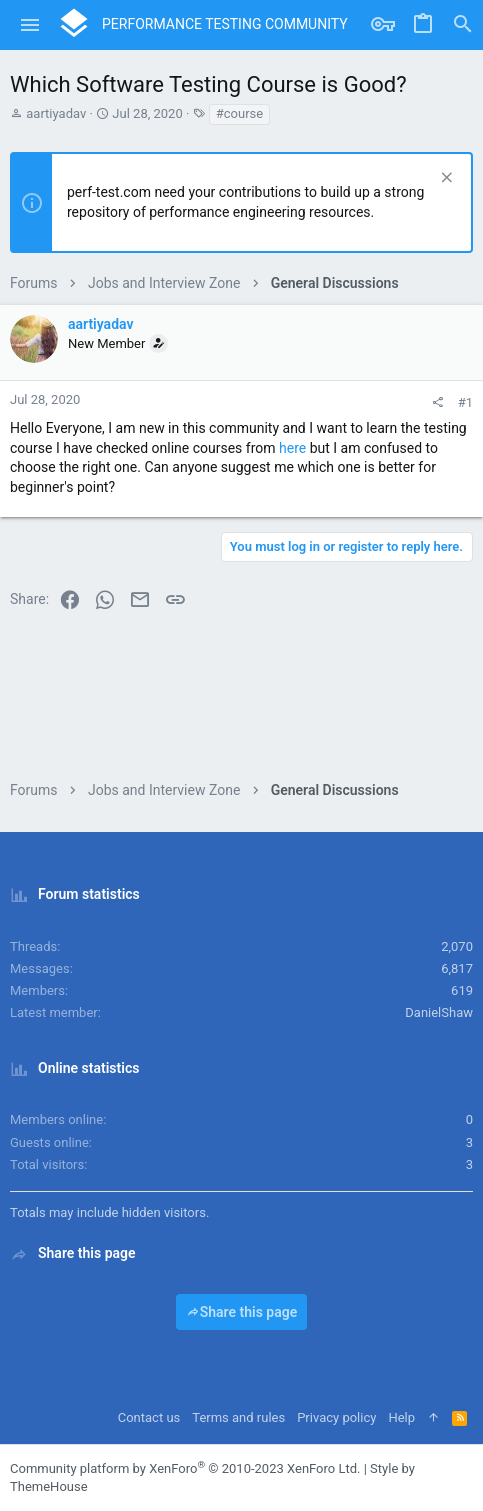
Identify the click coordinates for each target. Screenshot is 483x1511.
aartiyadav (56, 113)
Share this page (242, 1312)
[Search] (463, 25)
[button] (30, 25)
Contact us (149, 1417)
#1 (465, 402)
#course (239, 113)
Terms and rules (238, 1417)
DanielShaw (439, 1012)
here (292, 448)
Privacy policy (336, 1417)
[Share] (437, 402)
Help (401, 1417)
